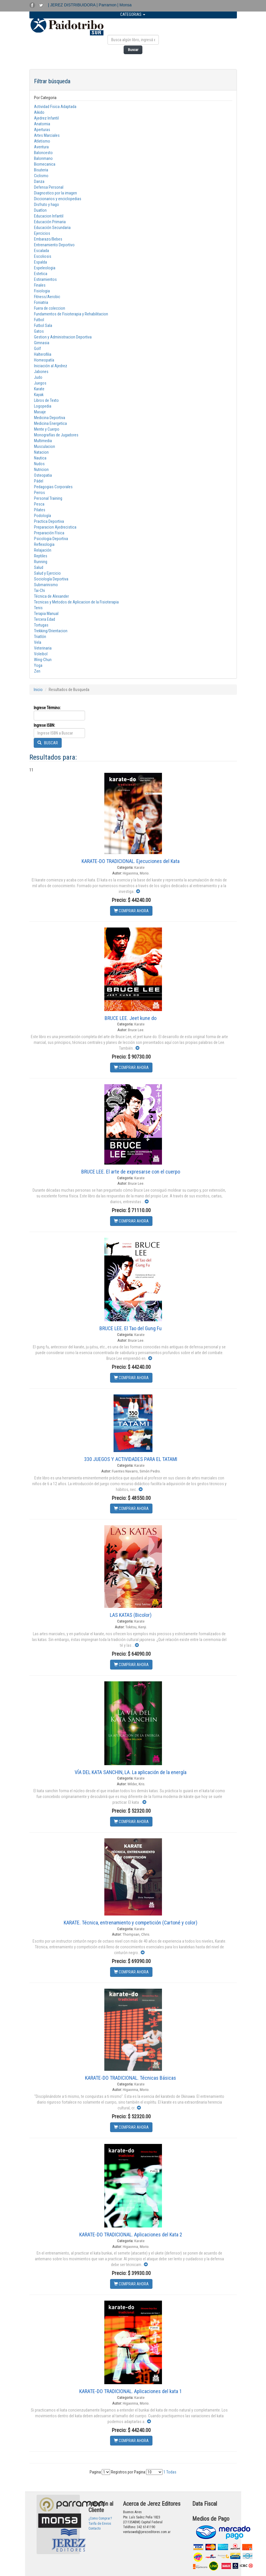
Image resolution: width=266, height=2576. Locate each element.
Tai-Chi (39, 590)
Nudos (39, 463)
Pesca (39, 504)
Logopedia (42, 406)
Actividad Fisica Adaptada (55, 106)
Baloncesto (43, 152)
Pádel (38, 481)
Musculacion (44, 446)
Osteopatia (43, 475)
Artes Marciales (47, 135)
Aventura (41, 147)
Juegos (40, 383)
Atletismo (42, 141)
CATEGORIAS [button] (132, 14)
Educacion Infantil (48, 216)
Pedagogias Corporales (53, 486)
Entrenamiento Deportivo (54, 245)
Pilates (39, 510)
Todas (171, 2472)
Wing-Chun (43, 659)
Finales (40, 285)
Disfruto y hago (46, 204)
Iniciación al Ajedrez (50, 366)
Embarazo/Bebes (48, 239)
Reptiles (40, 556)
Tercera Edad (44, 619)
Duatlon (40, 210)
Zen (37, 671)
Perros (39, 492)
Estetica (40, 273)
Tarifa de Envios (99, 2524)
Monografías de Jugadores (56, 435)
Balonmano (43, 158)
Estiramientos (45, 279)
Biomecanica (44, 164)
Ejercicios (42, 233)
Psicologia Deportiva (51, 538)
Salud (38, 567)
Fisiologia (42, 291)
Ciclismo (41, 175)
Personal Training (48, 498)
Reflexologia (44, 544)
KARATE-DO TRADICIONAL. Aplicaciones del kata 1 (130, 2391)
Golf (37, 348)
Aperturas (42, 129)
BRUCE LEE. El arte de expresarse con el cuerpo (130, 1172)
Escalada (41, 250)
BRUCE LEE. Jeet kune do (130, 1018)
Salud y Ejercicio (47, 573)
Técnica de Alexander (51, 596)
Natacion (41, 452)
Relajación (42, 550)
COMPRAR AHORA (131, 910)
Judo (38, 377)
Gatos (39, 331)
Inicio (38, 689)
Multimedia (43, 440)
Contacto (94, 2528)
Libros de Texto (46, 400)
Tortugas (41, 625)
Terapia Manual (46, 613)
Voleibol (41, 654)
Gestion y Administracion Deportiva (63, 337)
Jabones (41, 371)
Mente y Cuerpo (46, 429)
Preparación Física (49, 533)
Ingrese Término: (47, 707)
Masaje (40, 412)
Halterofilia (42, 354)
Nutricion (41, 469)
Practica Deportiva (49, 521)
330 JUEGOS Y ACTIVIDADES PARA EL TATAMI (130, 1459)
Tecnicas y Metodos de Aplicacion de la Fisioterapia (76, 602)
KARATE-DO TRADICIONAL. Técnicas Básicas (130, 2078)
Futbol (39, 319)
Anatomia (42, 124)
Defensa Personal (48, 187)
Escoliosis (42, 256)
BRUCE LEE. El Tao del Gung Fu (130, 1328)
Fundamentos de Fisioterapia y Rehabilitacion (71, 314)
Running (40, 561)
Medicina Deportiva (49, 417)
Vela (37, 642)
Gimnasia (41, 342)
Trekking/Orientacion (50, 631)
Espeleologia (44, 268)
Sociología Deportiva (51, 579)
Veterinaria (43, 648)
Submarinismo (46, 584)
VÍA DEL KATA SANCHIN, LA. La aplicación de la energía (130, 1772)
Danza (39, 181)
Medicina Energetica (50, 423)
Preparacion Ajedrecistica (55, 527)
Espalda (40, 262)
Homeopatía (44, 360)
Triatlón (40, 636)
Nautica (40, 458)
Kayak (39, 394)
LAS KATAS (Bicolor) (131, 1615)
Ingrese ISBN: (44, 725)
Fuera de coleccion (49, 308)
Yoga (38, 665)
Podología (42, 515)
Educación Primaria (50, 221)
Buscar (133, 50)
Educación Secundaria (52, 227)
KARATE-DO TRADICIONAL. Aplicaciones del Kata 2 (130, 2234)
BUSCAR (47, 743)
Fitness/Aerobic (47, 296)
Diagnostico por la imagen (55, 193)
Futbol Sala (43, 325)
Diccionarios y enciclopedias (57, 198)
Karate (39, 389)
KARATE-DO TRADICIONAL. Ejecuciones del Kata (131, 861)
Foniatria (41, 302)
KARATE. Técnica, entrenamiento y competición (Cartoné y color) (130, 1923)
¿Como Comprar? (100, 2518)
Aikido (39, 112)
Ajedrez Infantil (46, 118)
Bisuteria (41, 170)
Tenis (38, 607)
